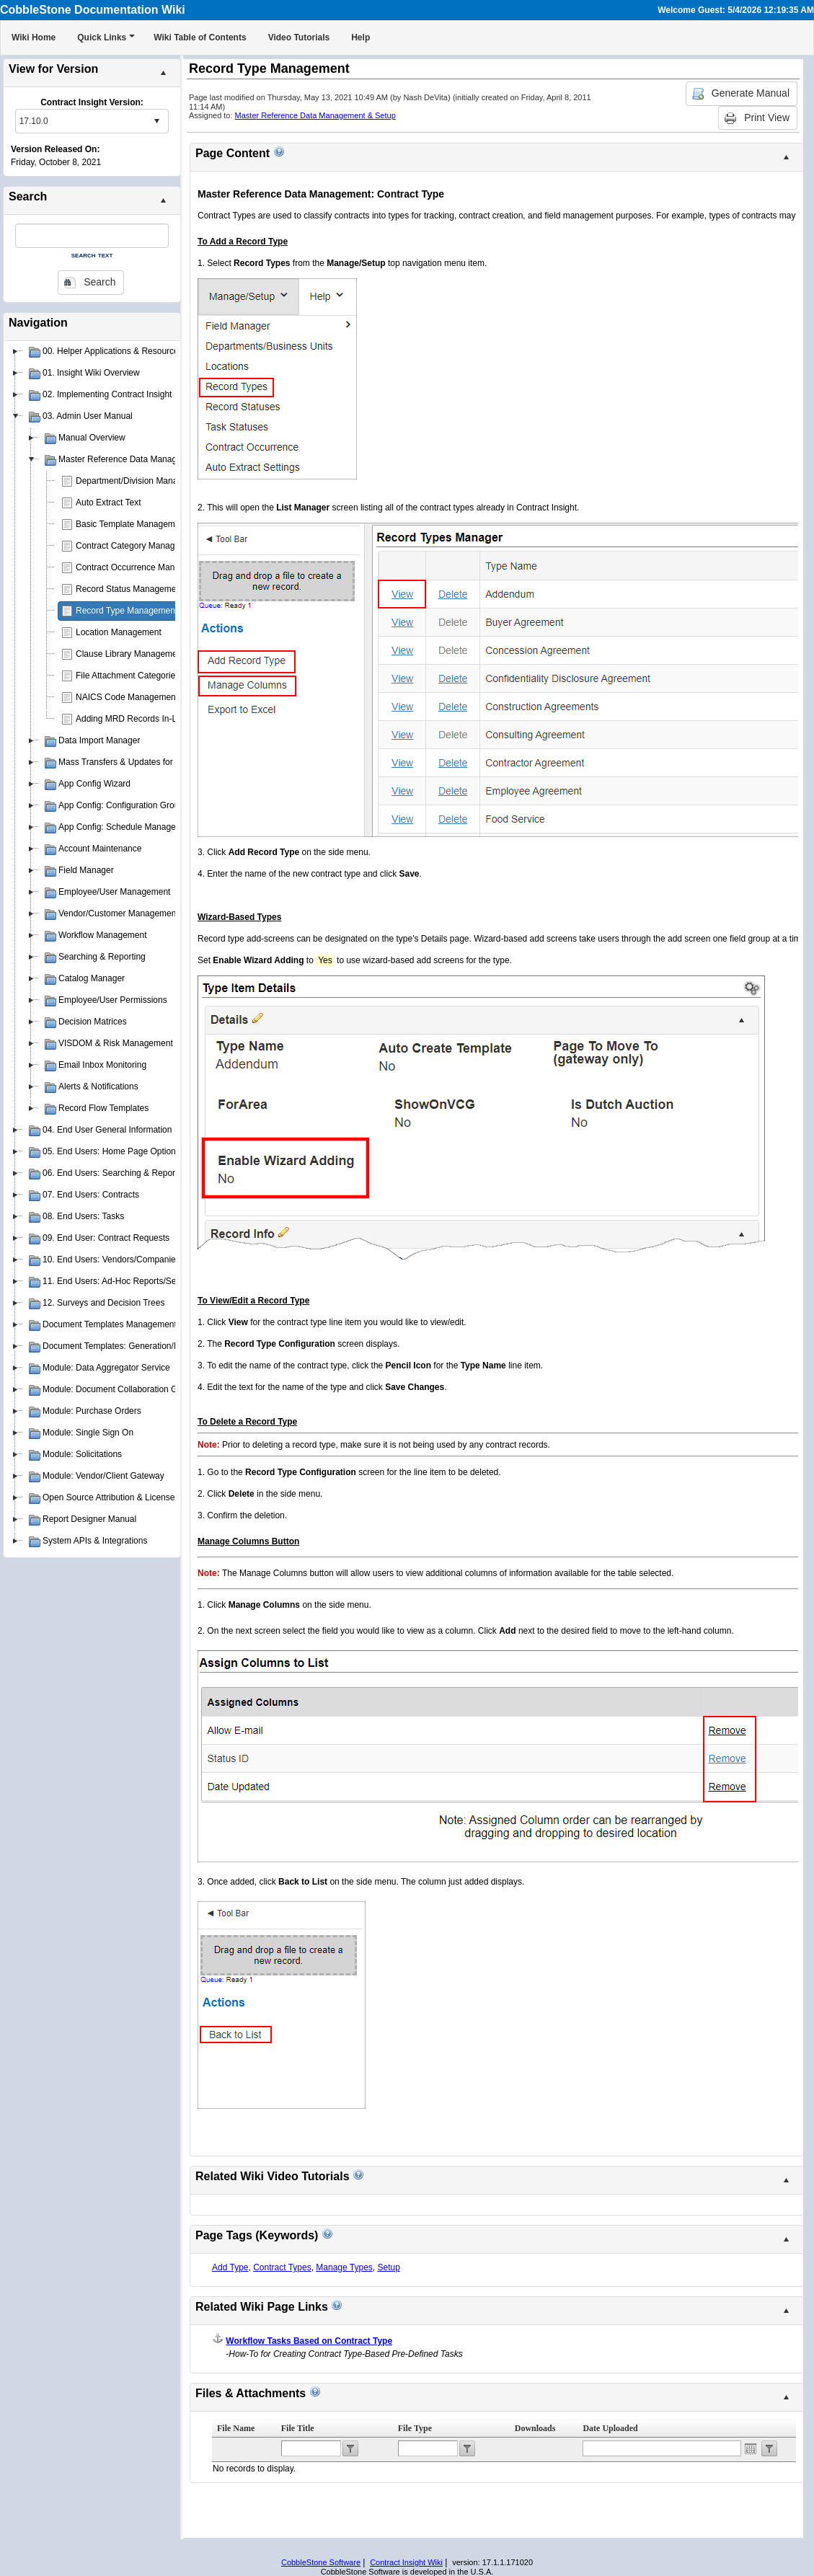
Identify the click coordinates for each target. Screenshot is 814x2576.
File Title (297, 2428)
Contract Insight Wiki (406, 2562)
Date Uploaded (610, 2428)
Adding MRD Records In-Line (132, 719)
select (156, 121)
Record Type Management (126, 611)
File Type (415, 2428)
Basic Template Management (131, 524)
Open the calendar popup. (750, 2448)
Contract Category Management (137, 546)
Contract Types (282, 2267)
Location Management (119, 632)
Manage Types (344, 2267)
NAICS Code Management (127, 697)
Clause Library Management (130, 654)
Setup (388, 2267)
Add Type (230, 2267)
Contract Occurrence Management (142, 567)
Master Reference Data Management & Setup (315, 115)
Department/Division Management (141, 481)
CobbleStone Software (320, 2562)
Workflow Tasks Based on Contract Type (309, 2341)
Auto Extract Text (108, 502)
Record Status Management (129, 589)
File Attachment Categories (128, 675)
